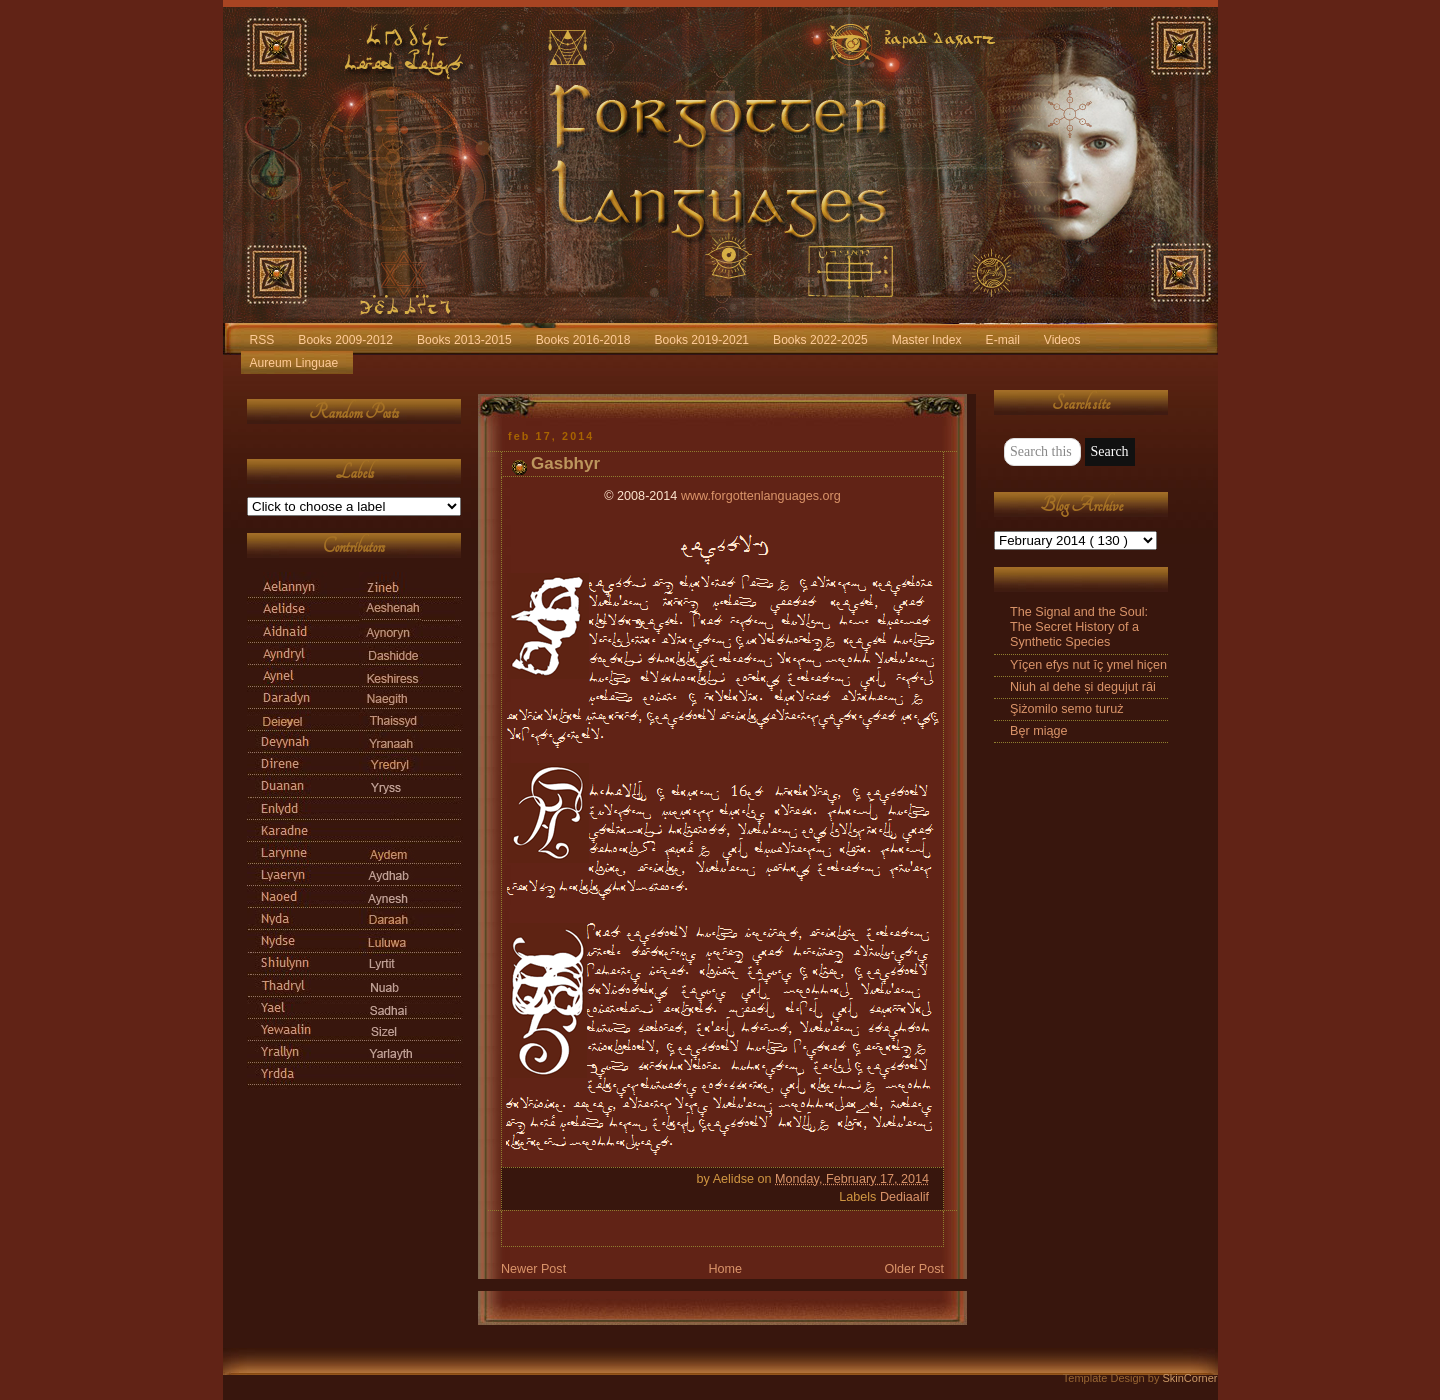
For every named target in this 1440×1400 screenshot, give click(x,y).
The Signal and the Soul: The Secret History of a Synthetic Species (1079, 627)
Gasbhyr (565, 463)
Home (725, 1269)
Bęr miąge (1038, 731)
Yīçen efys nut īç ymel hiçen (1088, 665)
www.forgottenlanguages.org (761, 496)
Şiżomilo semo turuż (1067, 709)
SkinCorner (1189, 1378)
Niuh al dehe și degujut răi (1083, 687)
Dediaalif (904, 1197)
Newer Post (533, 1269)
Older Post (914, 1269)
